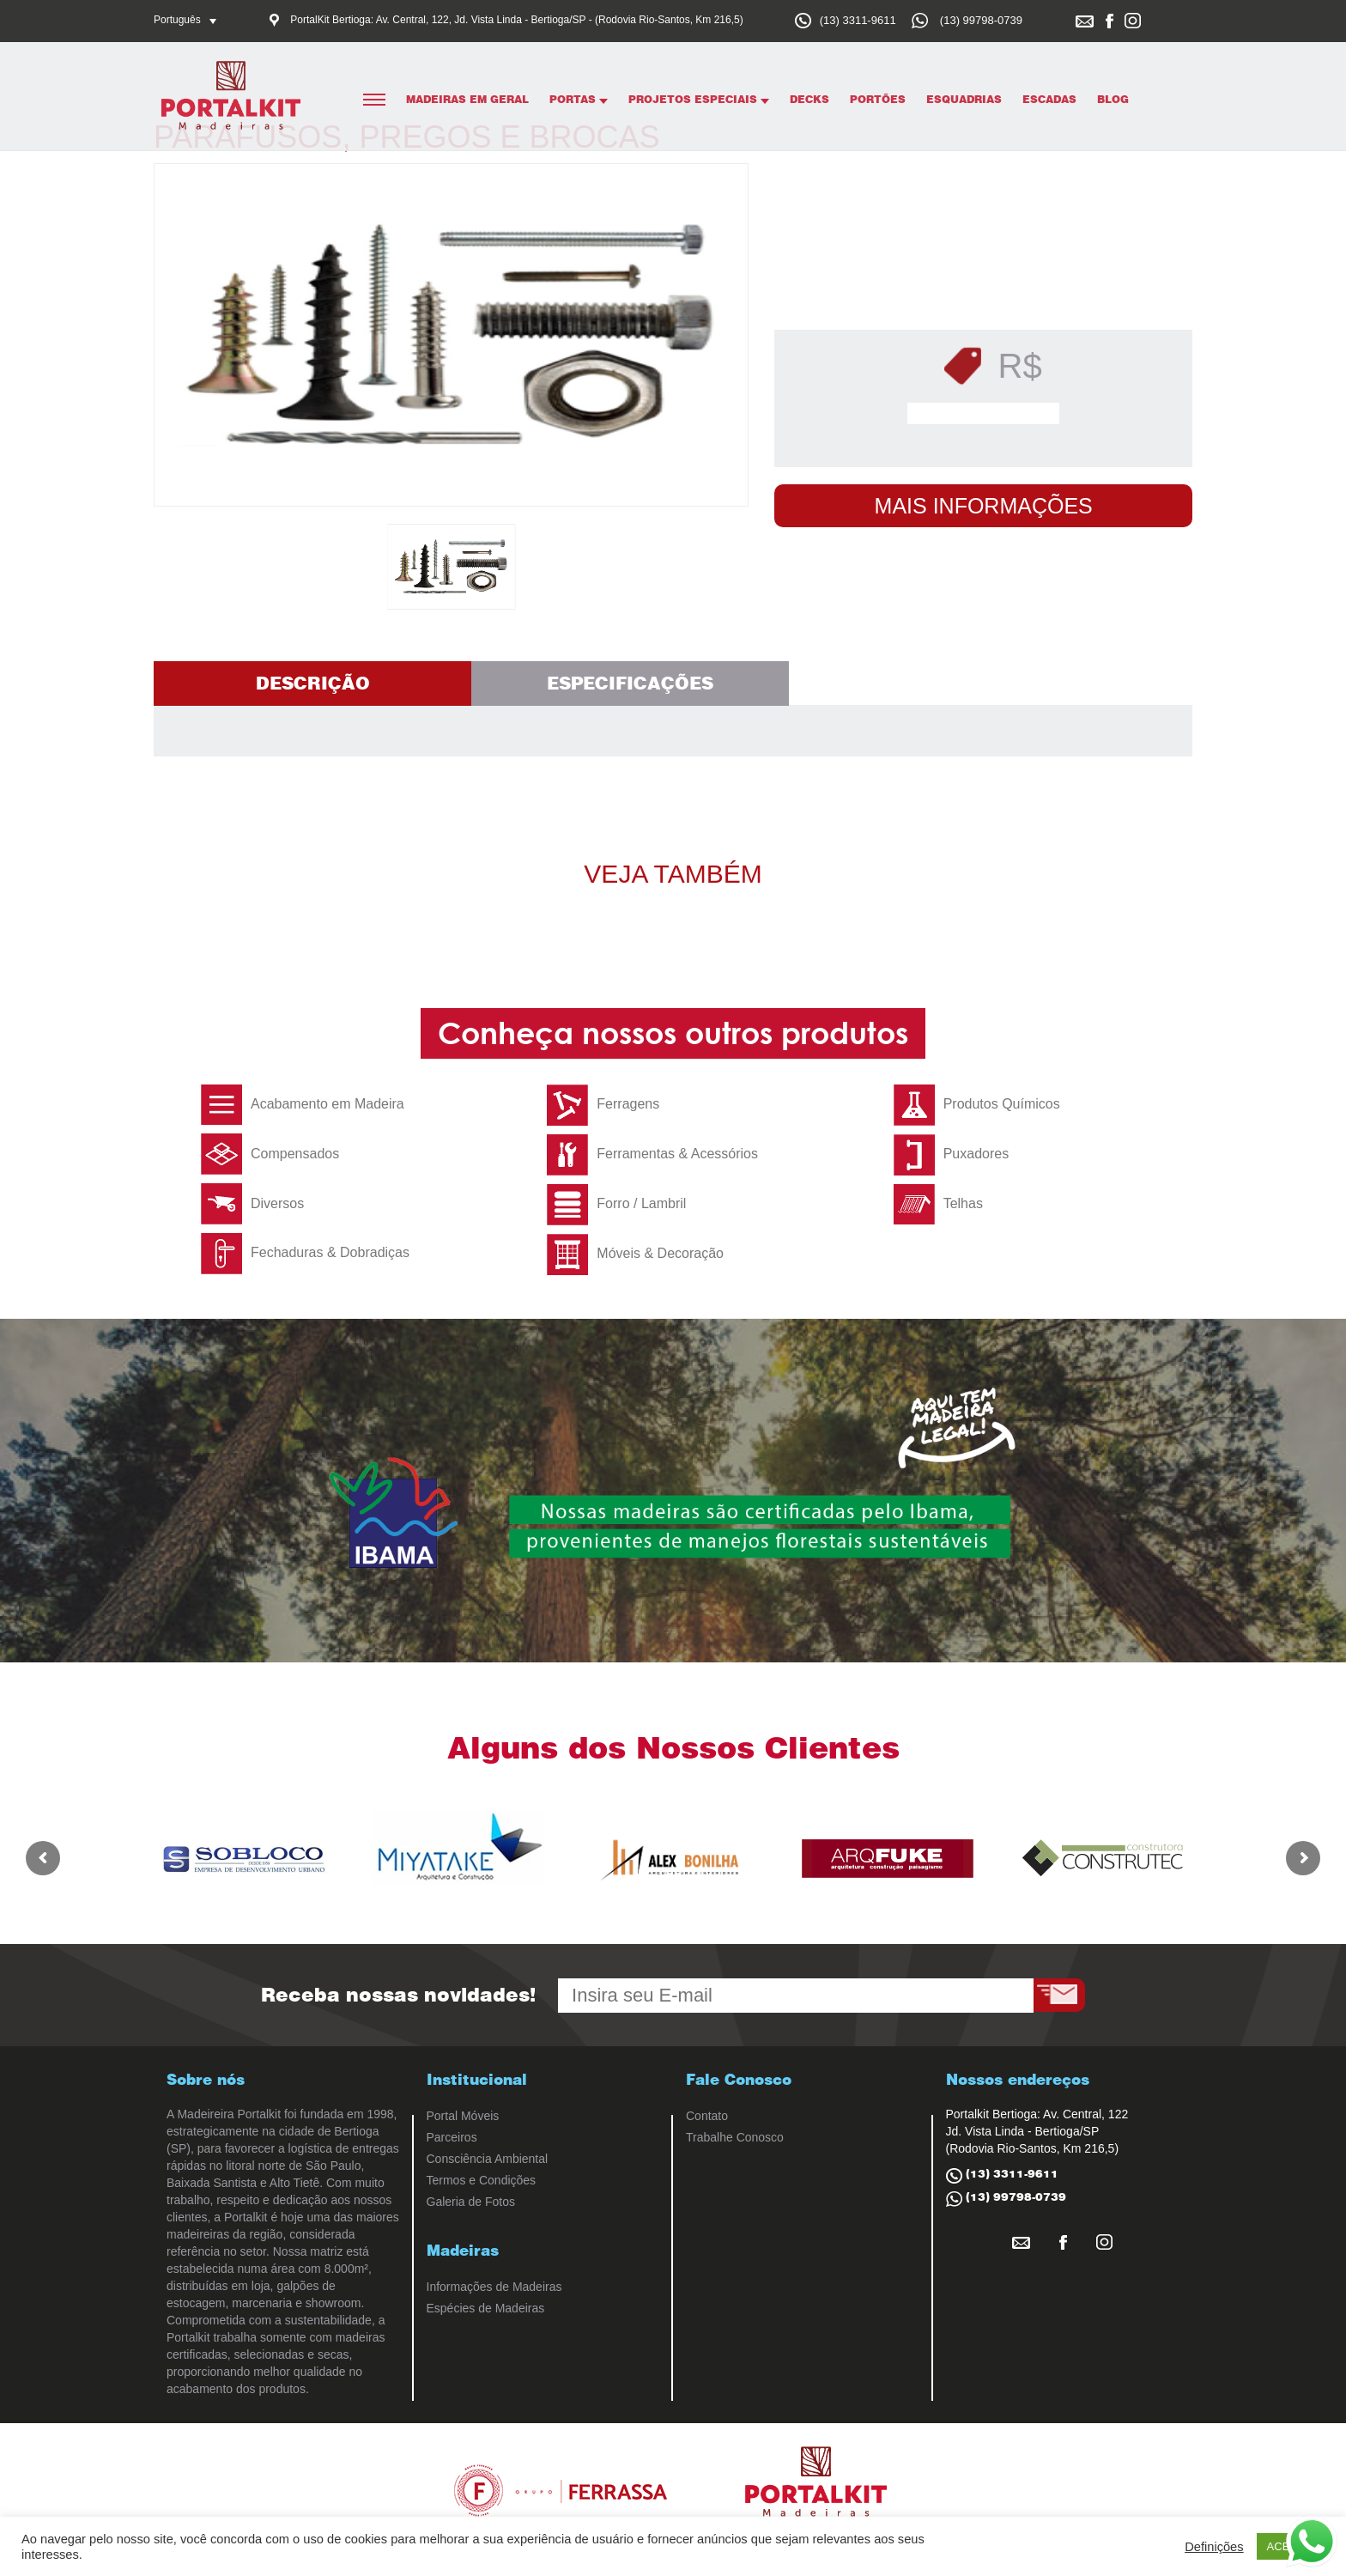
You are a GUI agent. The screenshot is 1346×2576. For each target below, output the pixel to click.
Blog (1113, 99)
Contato (707, 2116)
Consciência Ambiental (488, 2159)
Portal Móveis (463, 2116)
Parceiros (452, 2137)
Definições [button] (1214, 2547)
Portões (878, 99)
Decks (809, 99)
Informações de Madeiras (494, 2286)
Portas (578, 99)
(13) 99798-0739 (981, 20)
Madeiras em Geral (467, 99)
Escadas (1049, 99)
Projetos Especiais (698, 99)
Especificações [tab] (630, 683)
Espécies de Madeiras (486, 2308)
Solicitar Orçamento (987, 413)
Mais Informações (984, 506)
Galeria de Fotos (471, 2201)
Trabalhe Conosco (735, 2137)
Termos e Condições (482, 2180)
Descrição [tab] (313, 683)
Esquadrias (964, 99)
